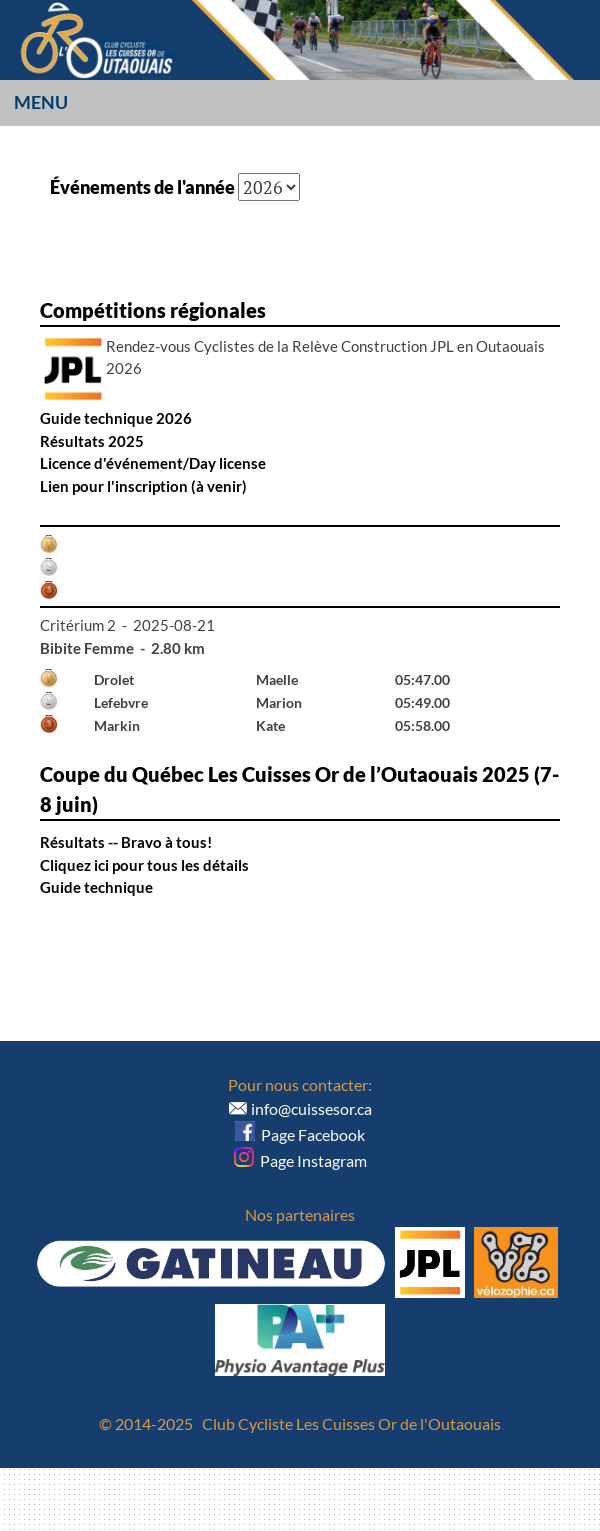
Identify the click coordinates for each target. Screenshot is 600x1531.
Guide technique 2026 (116, 418)
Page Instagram (300, 1160)
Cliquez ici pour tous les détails (144, 865)
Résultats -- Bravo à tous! (126, 842)
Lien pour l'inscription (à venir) (143, 486)
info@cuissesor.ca (311, 1108)
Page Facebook (300, 1134)
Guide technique (96, 887)
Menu (41, 102)
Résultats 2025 (92, 441)
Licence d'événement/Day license (153, 463)
